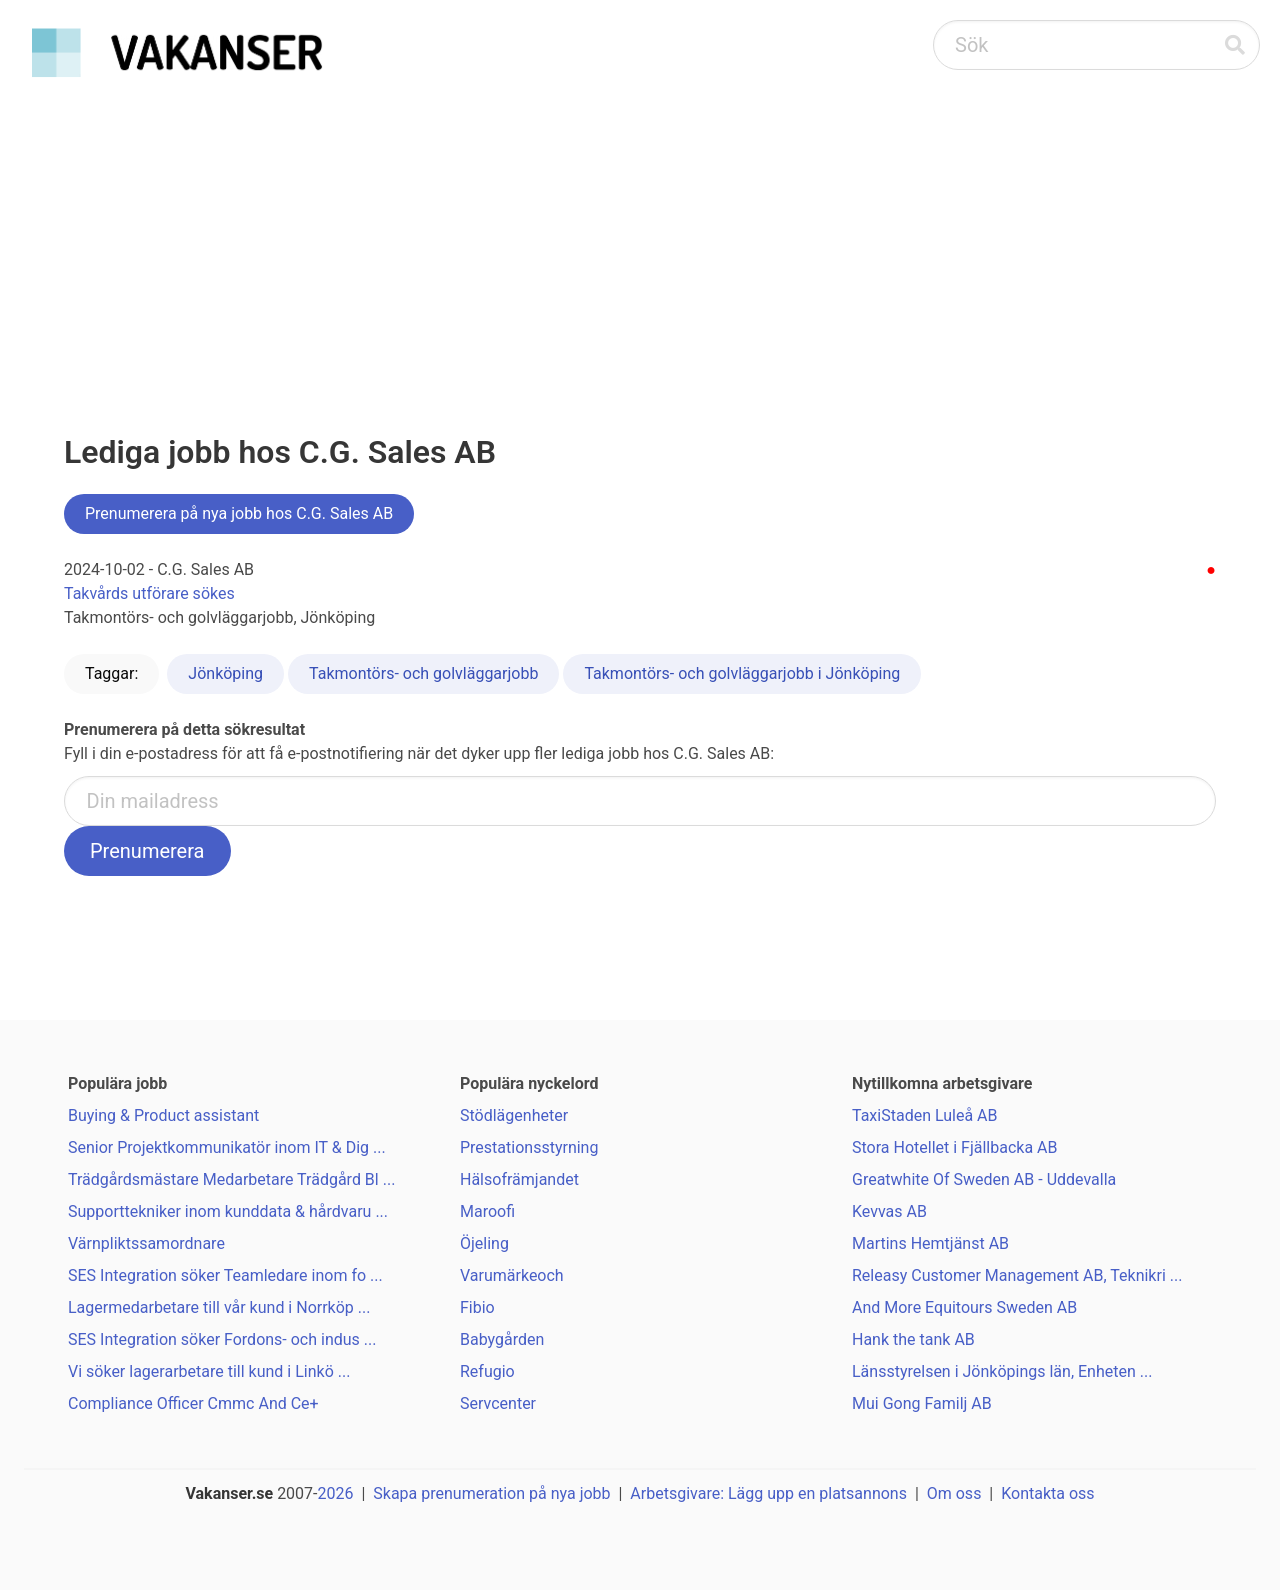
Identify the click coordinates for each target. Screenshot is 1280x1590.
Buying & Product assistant (163, 1115)
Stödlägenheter (514, 1115)
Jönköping (225, 673)
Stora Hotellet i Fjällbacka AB (954, 1147)
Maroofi (487, 1211)
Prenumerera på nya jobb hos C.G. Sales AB (239, 513)
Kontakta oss (1047, 1493)
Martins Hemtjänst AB (930, 1243)
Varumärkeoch (512, 1275)
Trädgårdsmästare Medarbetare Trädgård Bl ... (231, 1179)
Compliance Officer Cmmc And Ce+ (193, 1403)
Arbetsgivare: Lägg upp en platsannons (768, 1493)
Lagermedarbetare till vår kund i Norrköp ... (219, 1307)
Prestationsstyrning (529, 1147)
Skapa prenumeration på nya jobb (491, 1493)
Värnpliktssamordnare (146, 1243)
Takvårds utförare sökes (149, 593)
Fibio (477, 1307)
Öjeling (484, 1243)
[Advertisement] (640, 236)
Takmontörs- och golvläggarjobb (423, 673)
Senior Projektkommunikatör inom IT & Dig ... (227, 1147)
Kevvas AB (889, 1211)
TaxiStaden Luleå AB (925, 1115)
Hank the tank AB (913, 1339)
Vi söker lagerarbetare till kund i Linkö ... (209, 1371)
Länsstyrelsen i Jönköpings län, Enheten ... (1002, 1371)
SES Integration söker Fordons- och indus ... (222, 1339)
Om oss (954, 1493)
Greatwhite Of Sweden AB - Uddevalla (984, 1179)
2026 (336, 1493)
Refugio (487, 1371)
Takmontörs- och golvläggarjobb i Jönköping (742, 673)
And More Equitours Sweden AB (964, 1307)
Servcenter (498, 1403)
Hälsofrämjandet (519, 1179)
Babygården (502, 1339)
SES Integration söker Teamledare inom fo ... (225, 1275)
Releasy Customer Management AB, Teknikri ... (1017, 1275)
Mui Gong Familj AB (922, 1403)
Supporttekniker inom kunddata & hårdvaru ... (228, 1211)
